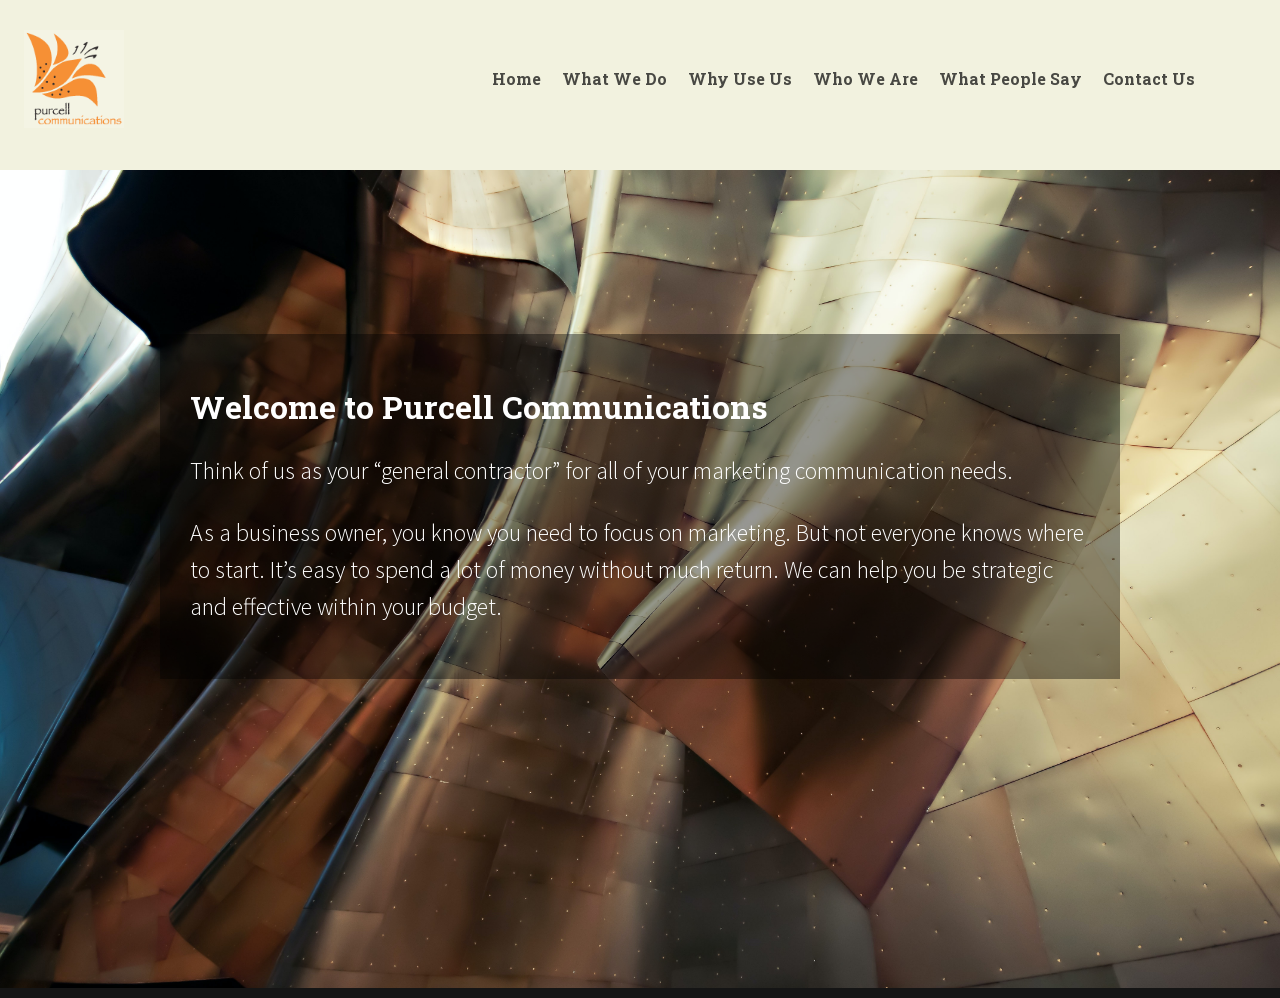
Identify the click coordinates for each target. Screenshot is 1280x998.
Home (516, 78)
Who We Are (865, 78)
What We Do (614, 78)
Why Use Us (740, 78)
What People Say (1010, 78)
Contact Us (1149, 78)
